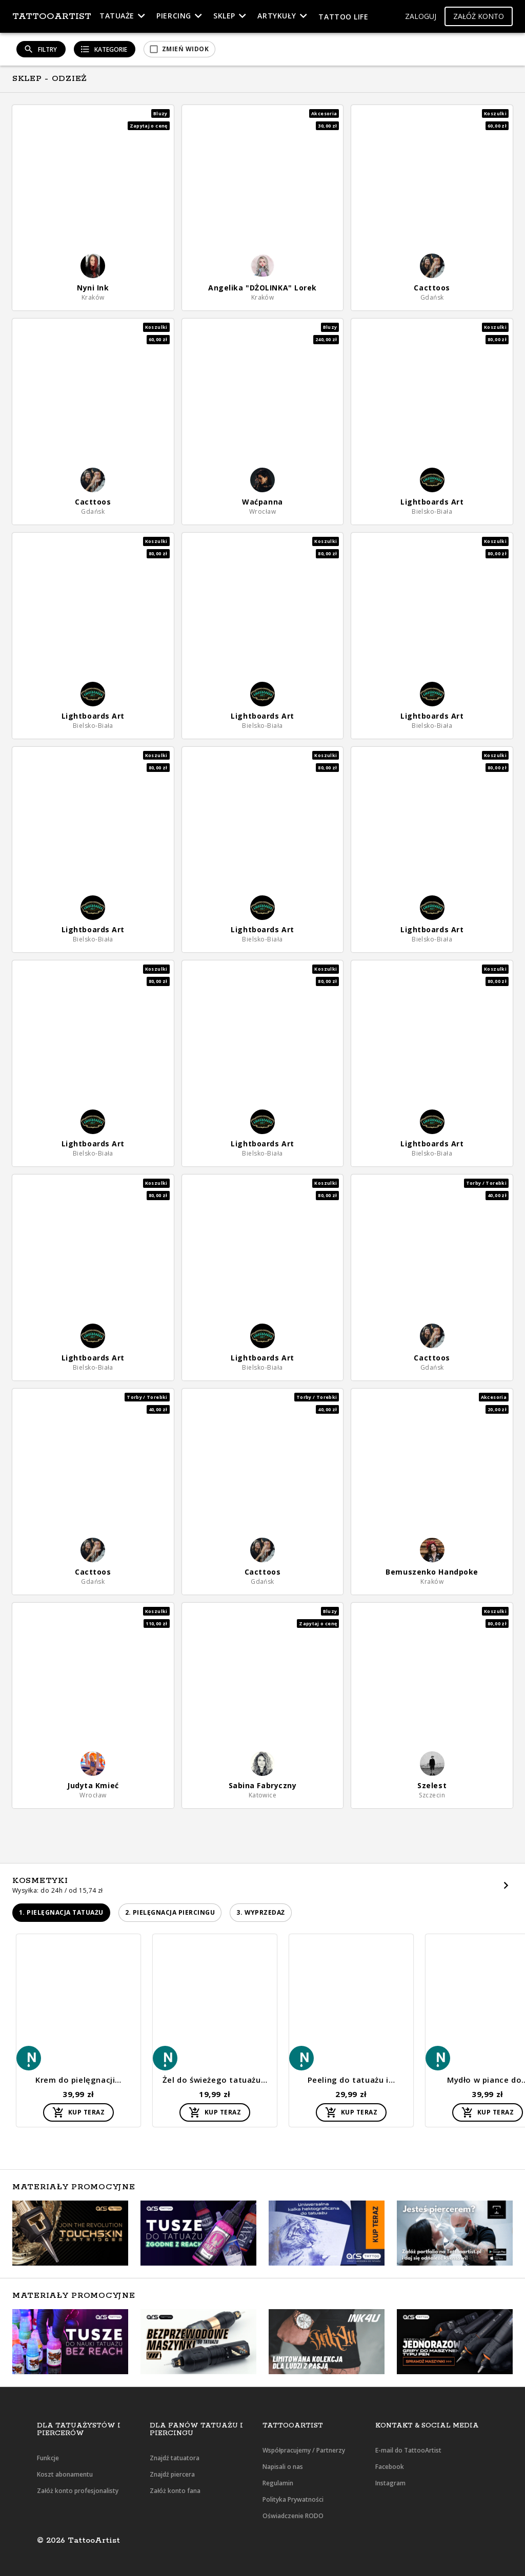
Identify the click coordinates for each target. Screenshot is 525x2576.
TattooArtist (51, 16)
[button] (420, 16)
